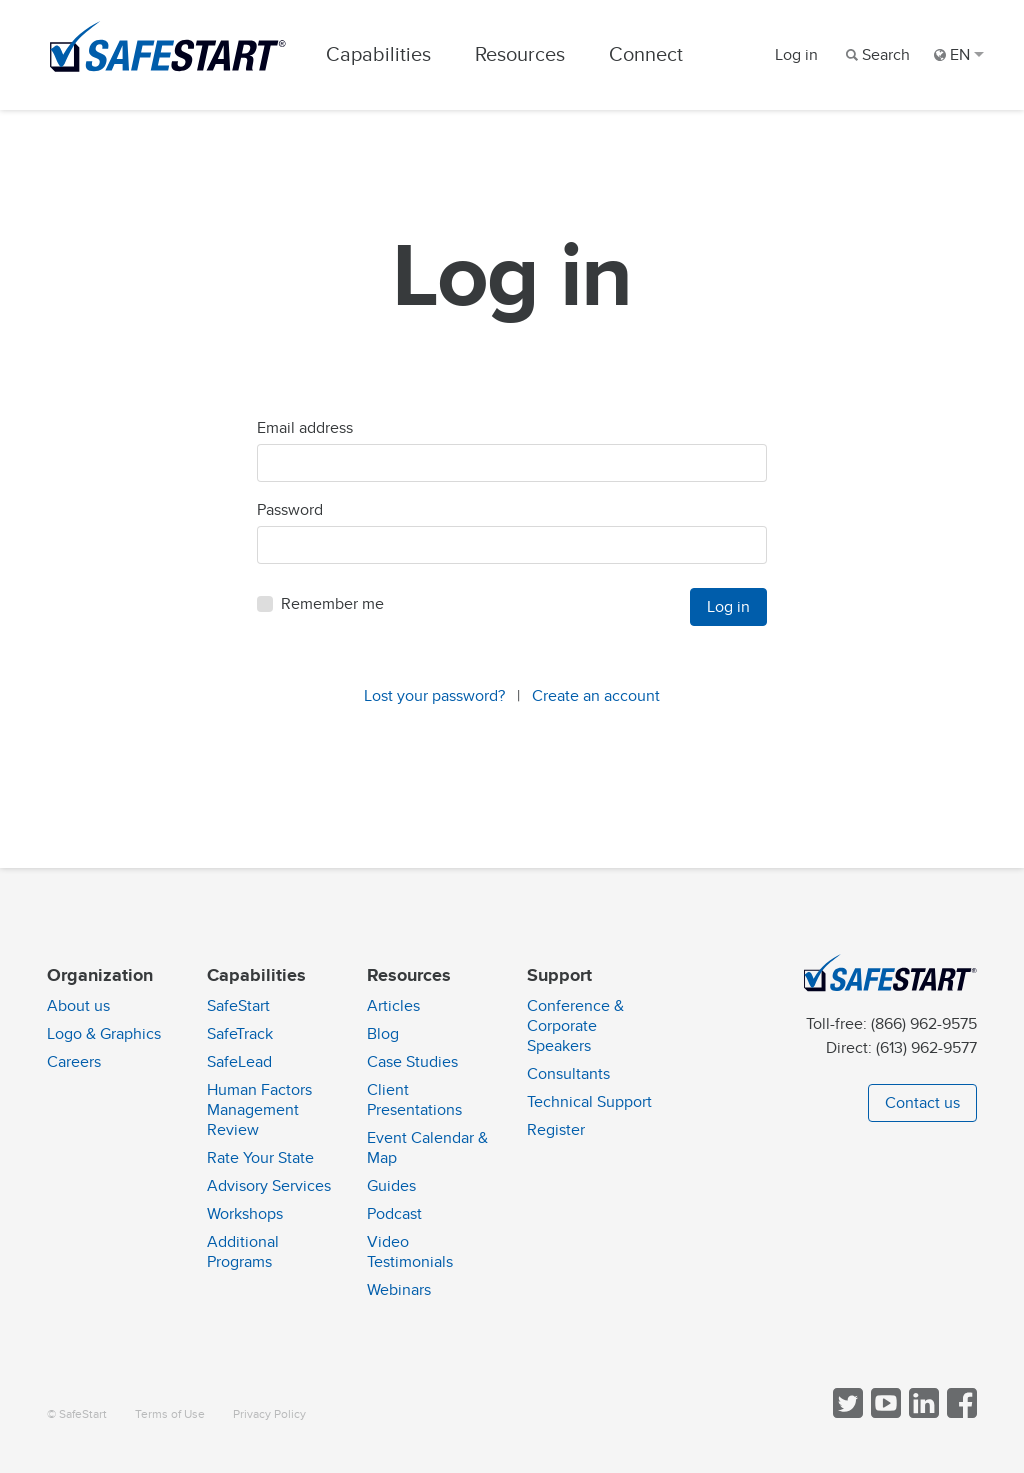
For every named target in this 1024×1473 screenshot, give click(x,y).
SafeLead (239, 1062)
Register (556, 1130)
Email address (305, 428)
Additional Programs (243, 1252)
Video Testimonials (410, 1252)
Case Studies (412, 1062)
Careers (74, 1062)
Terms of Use (170, 1414)
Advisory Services (269, 1186)
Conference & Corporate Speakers (575, 1026)
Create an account (596, 696)
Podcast (394, 1214)
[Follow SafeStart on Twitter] (846, 1413)
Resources (520, 54)
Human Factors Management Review (259, 1110)
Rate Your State (260, 1158)
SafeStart (238, 1006)
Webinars (399, 1290)
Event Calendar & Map (427, 1148)
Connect (646, 54)
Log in (796, 55)
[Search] (876, 55)
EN (959, 55)
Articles (393, 1006)
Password (290, 510)
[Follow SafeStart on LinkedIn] (922, 1413)
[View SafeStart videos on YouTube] (884, 1413)
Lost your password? (434, 696)
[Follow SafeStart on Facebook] (960, 1413)
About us (78, 1006)
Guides (391, 1186)
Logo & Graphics (104, 1034)
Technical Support (589, 1102)
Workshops (245, 1214)
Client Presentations (414, 1100)
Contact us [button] (922, 1103)
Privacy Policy (269, 1414)
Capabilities (378, 54)
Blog (383, 1034)
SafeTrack (240, 1034)
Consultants (568, 1074)
